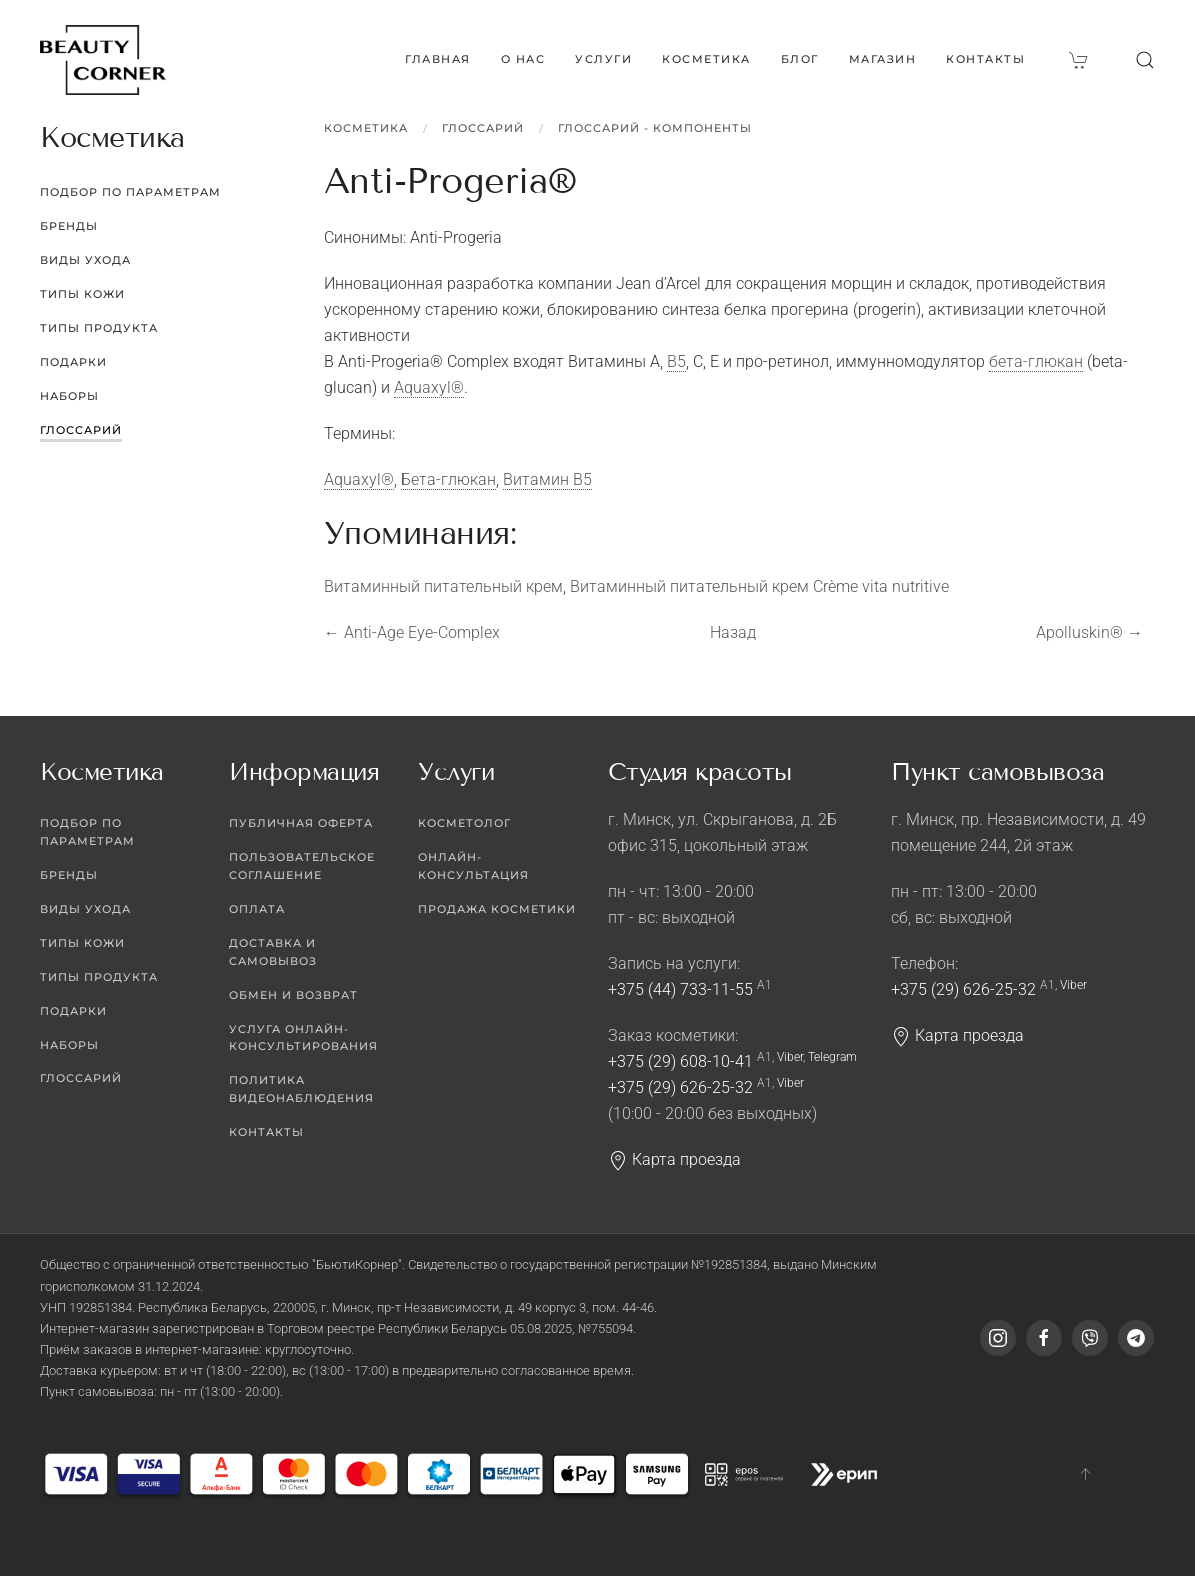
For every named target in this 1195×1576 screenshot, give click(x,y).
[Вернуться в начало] (103, 60)
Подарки (73, 362)
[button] (1145, 60)
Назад (733, 632)
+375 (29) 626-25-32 (680, 1087)
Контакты (985, 59)
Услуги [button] (603, 59)
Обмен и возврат (293, 995)
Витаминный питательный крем (443, 586)
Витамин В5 (547, 479)
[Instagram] (998, 1338)
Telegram (832, 1057)
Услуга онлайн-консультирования (303, 1038)
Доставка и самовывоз (273, 952)
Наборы (69, 396)
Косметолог (464, 823)
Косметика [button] (706, 59)
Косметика (366, 128)
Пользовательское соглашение (302, 866)
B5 (676, 361)
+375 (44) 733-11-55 (680, 989)
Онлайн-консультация (473, 866)
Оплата (257, 909)
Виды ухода (85, 260)
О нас (523, 59)
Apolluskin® (1089, 632)
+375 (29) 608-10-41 (680, 1061)
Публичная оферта (301, 823)
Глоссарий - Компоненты (655, 128)
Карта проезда (674, 1159)
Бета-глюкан (448, 479)
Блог (800, 59)
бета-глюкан (1036, 361)
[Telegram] (1136, 1338)
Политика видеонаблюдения (301, 1089)
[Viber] (1090, 1338)
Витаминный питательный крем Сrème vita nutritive (759, 586)
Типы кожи (82, 294)
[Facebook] (1044, 1338)
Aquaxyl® (429, 387)
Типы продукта (99, 328)
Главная (438, 59)
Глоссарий (483, 128)
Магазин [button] (883, 59)
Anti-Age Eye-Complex (412, 632)
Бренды (69, 226)
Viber (790, 1057)
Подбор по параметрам (130, 192)
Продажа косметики (497, 909)
